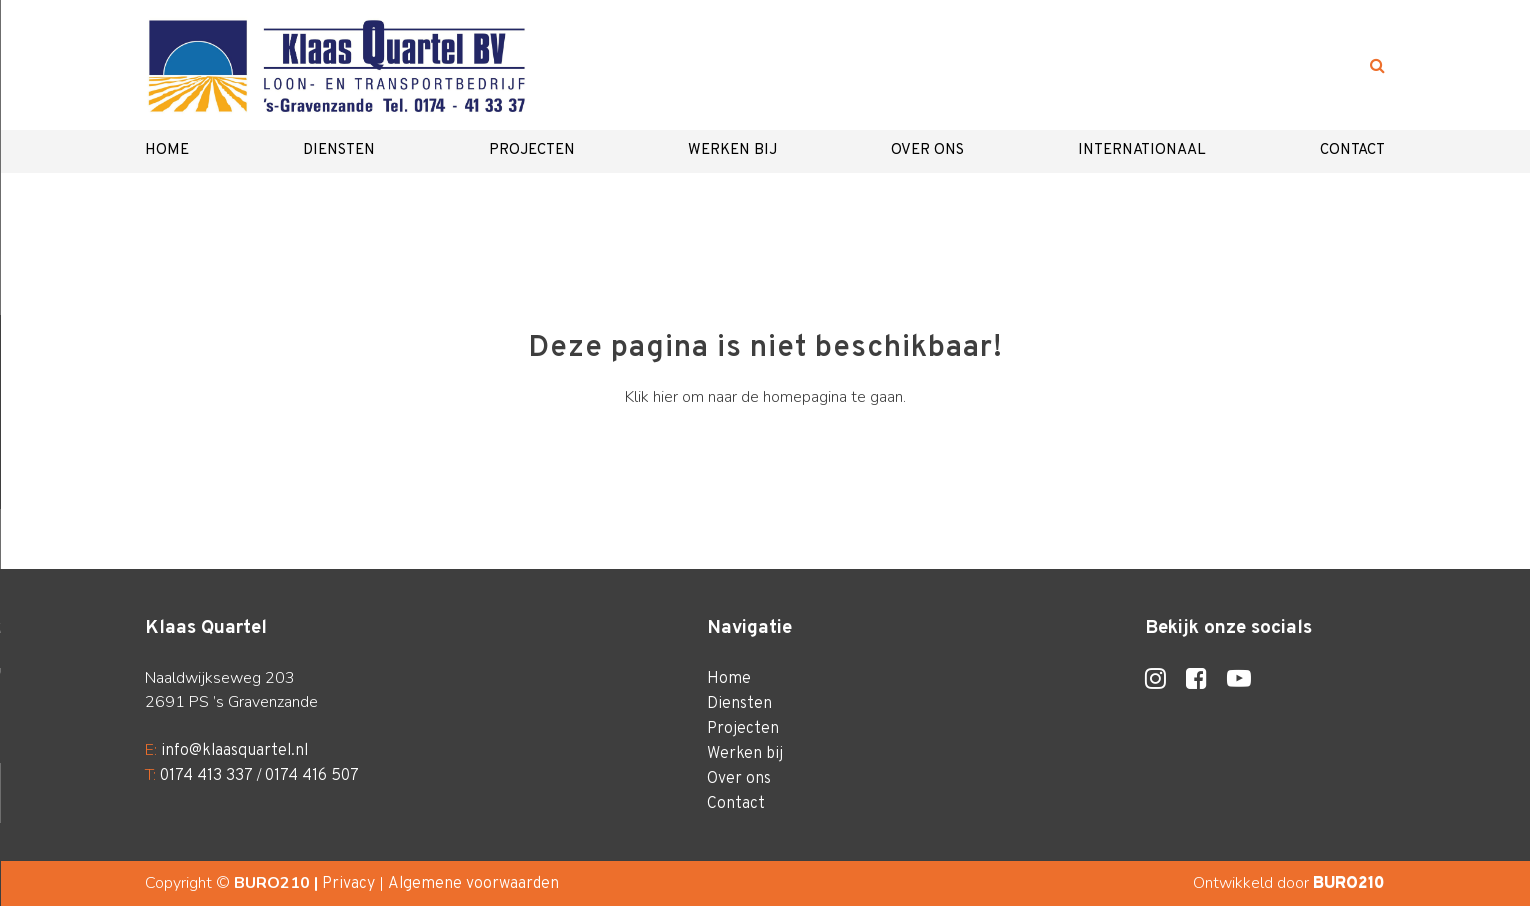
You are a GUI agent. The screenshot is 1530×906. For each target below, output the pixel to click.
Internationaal (1142, 150)
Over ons (927, 150)
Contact (1352, 150)
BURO (1349, 884)
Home (167, 150)
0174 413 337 (206, 776)
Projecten (532, 150)
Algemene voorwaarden (473, 884)
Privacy (348, 884)
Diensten (339, 150)
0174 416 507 (312, 776)
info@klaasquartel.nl (234, 751)
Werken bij (732, 150)
